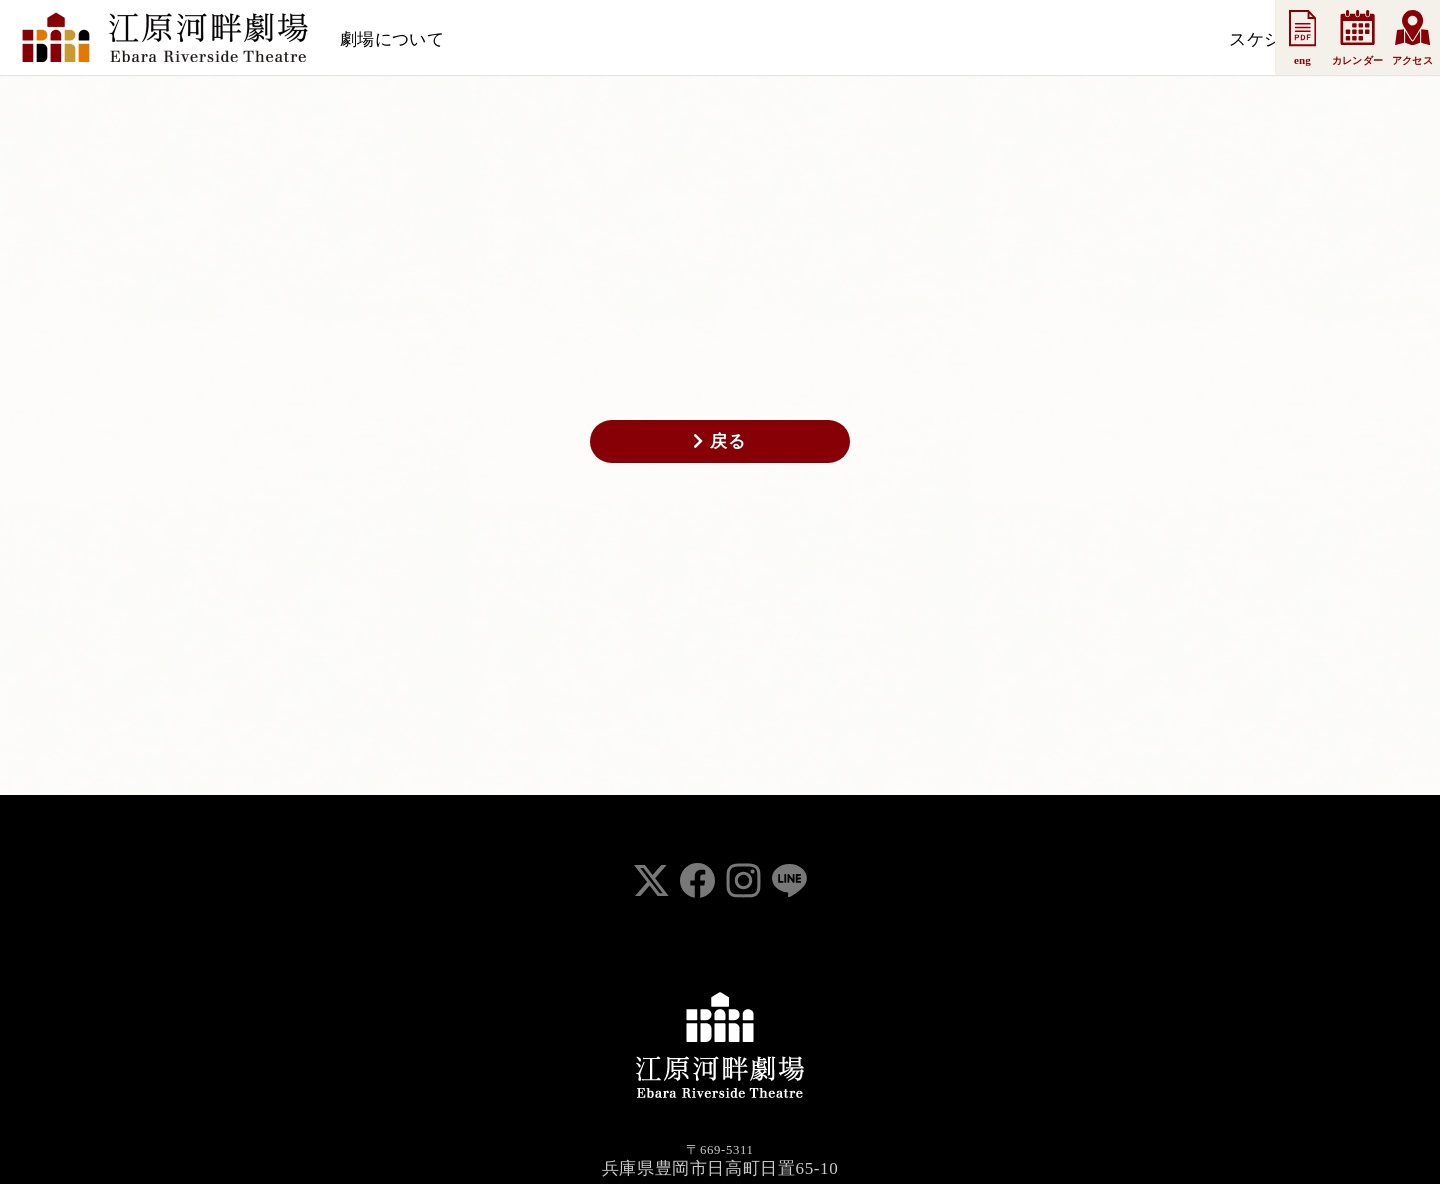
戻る (719, 441)
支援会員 (711, 39)
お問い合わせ (996, 39)
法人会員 (800, 39)
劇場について (392, 39)
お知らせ (621, 39)
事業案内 (889, 39)
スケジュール (516, 39)
